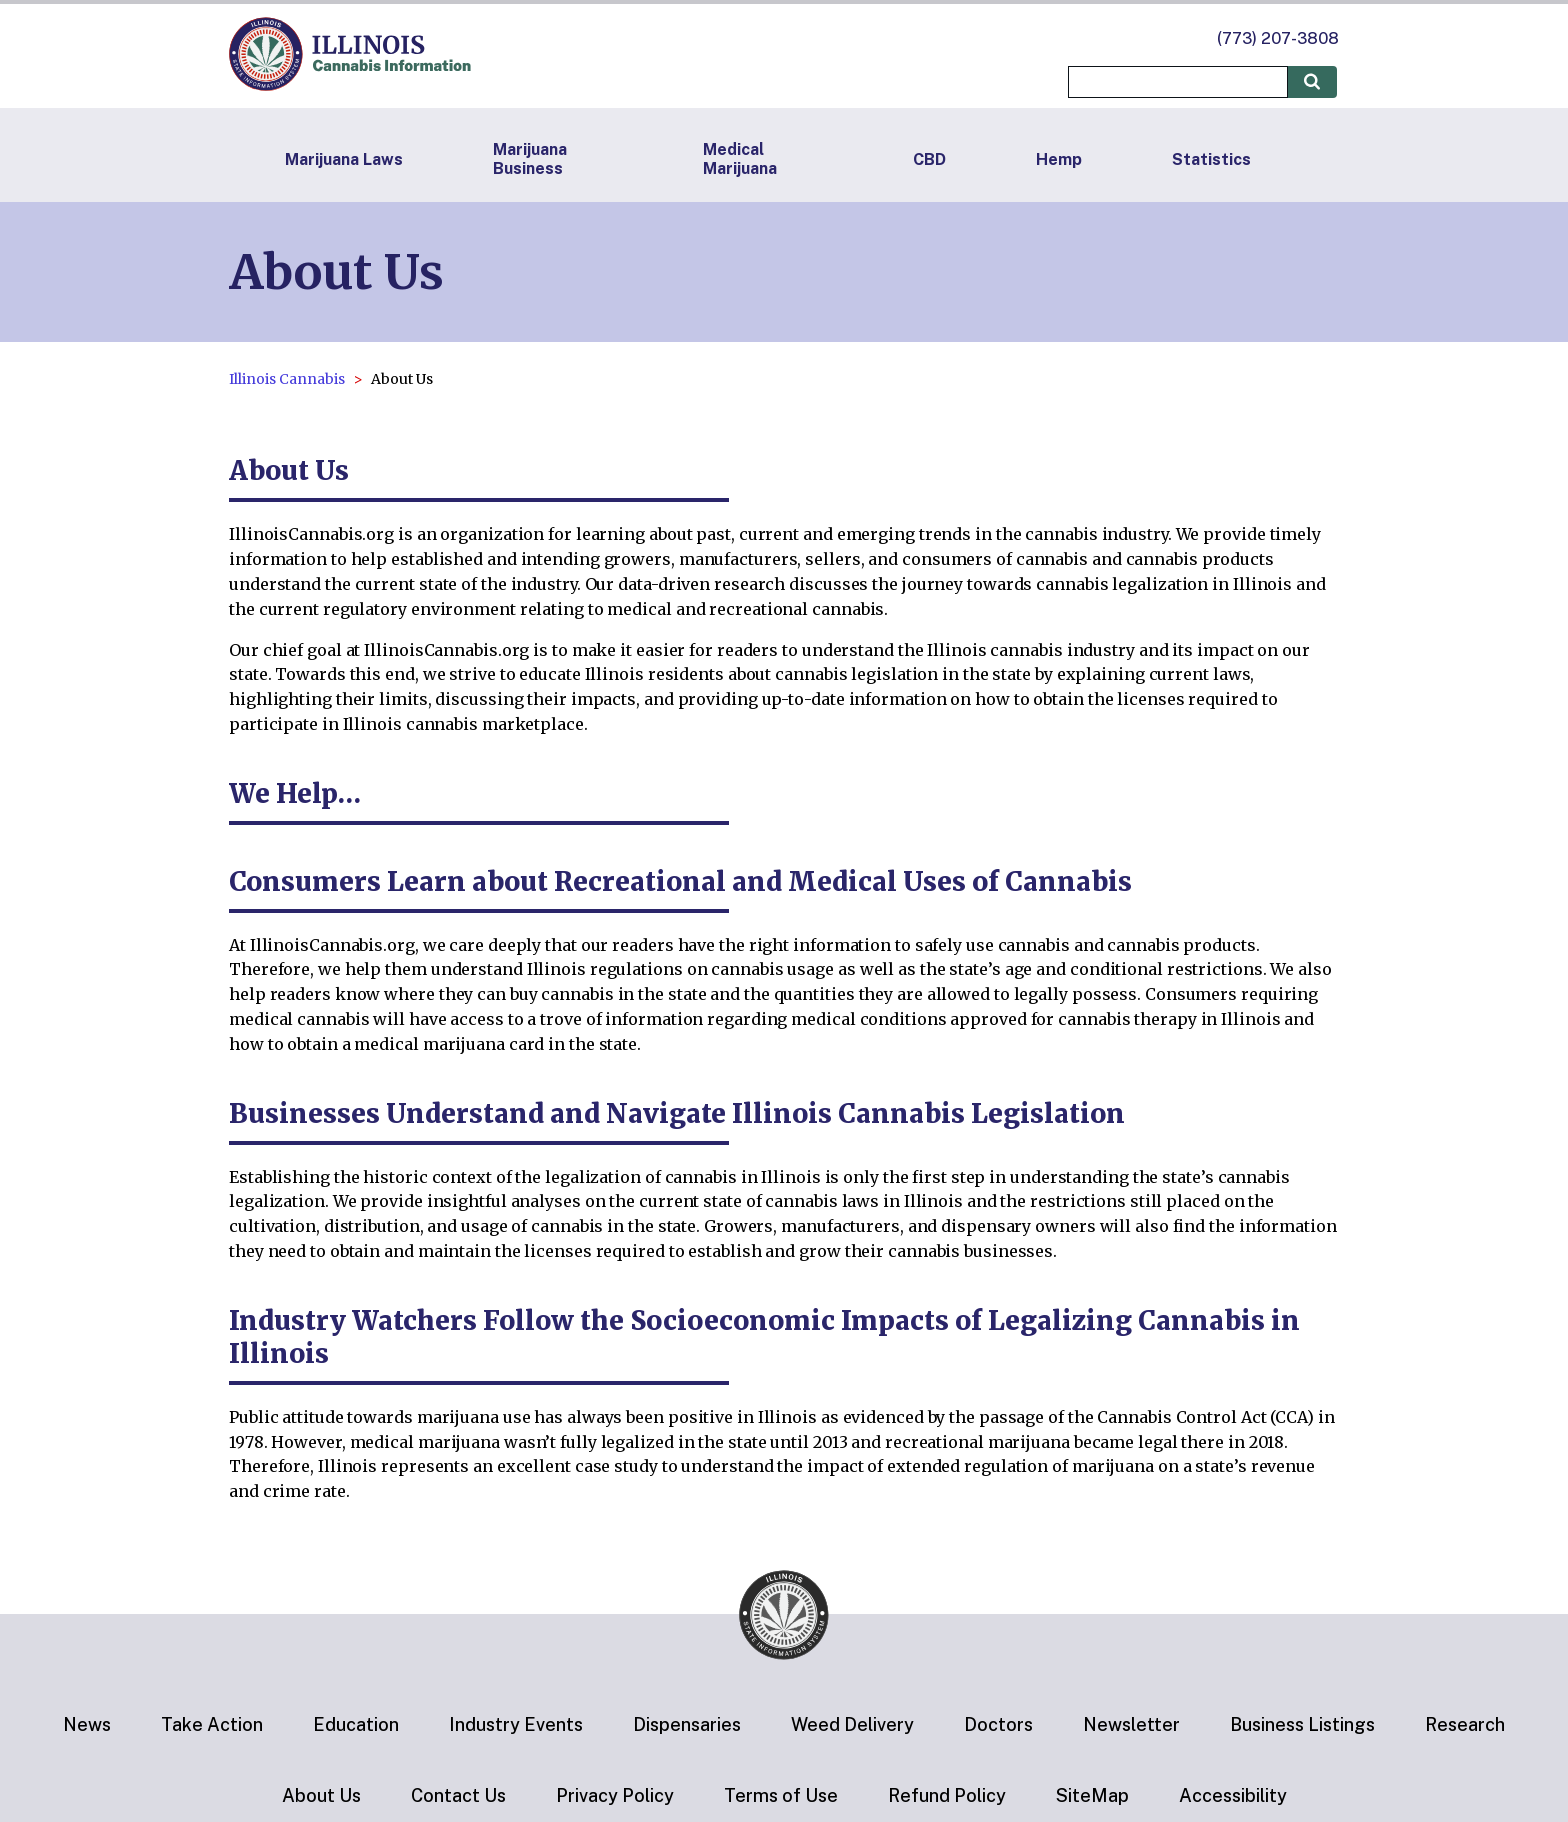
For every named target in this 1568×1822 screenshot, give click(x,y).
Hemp (1059, 159)
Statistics (1211, 159)
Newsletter (1131, 1724)
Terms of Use (781, 1795)
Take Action (212, 1724)
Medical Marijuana (740, 159)
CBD (929, 159)
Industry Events (516, 1724)
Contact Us (458, 1795)
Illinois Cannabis (287, 379)
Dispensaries (687, 1724)
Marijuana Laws (344, 159)
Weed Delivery (852, 1724)
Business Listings (1302, 1724)
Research (1465, 1724)
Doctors (998, 1724)
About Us (321, 1795)
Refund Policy (947, 1795)
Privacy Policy (615, 1795)
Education (356, 1724)
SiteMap (1092, 1795)
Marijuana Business (530, 159)
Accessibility (1233, 1795)
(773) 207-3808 (1278, 38)
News (87, 1724)
